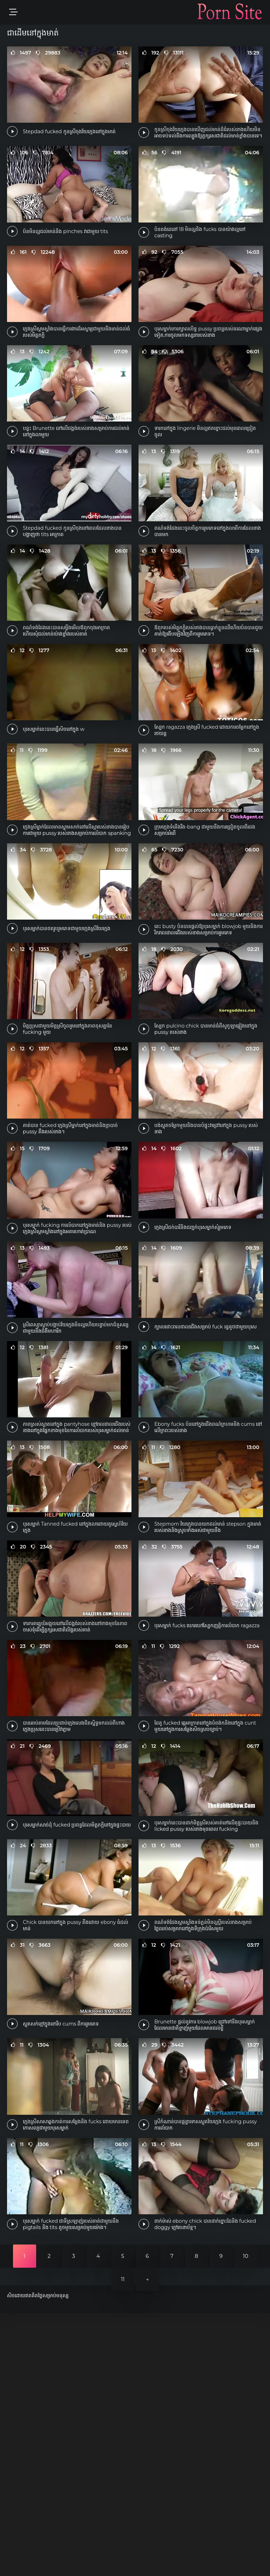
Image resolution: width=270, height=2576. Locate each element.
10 (245, 2519)
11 (123, 2542)
